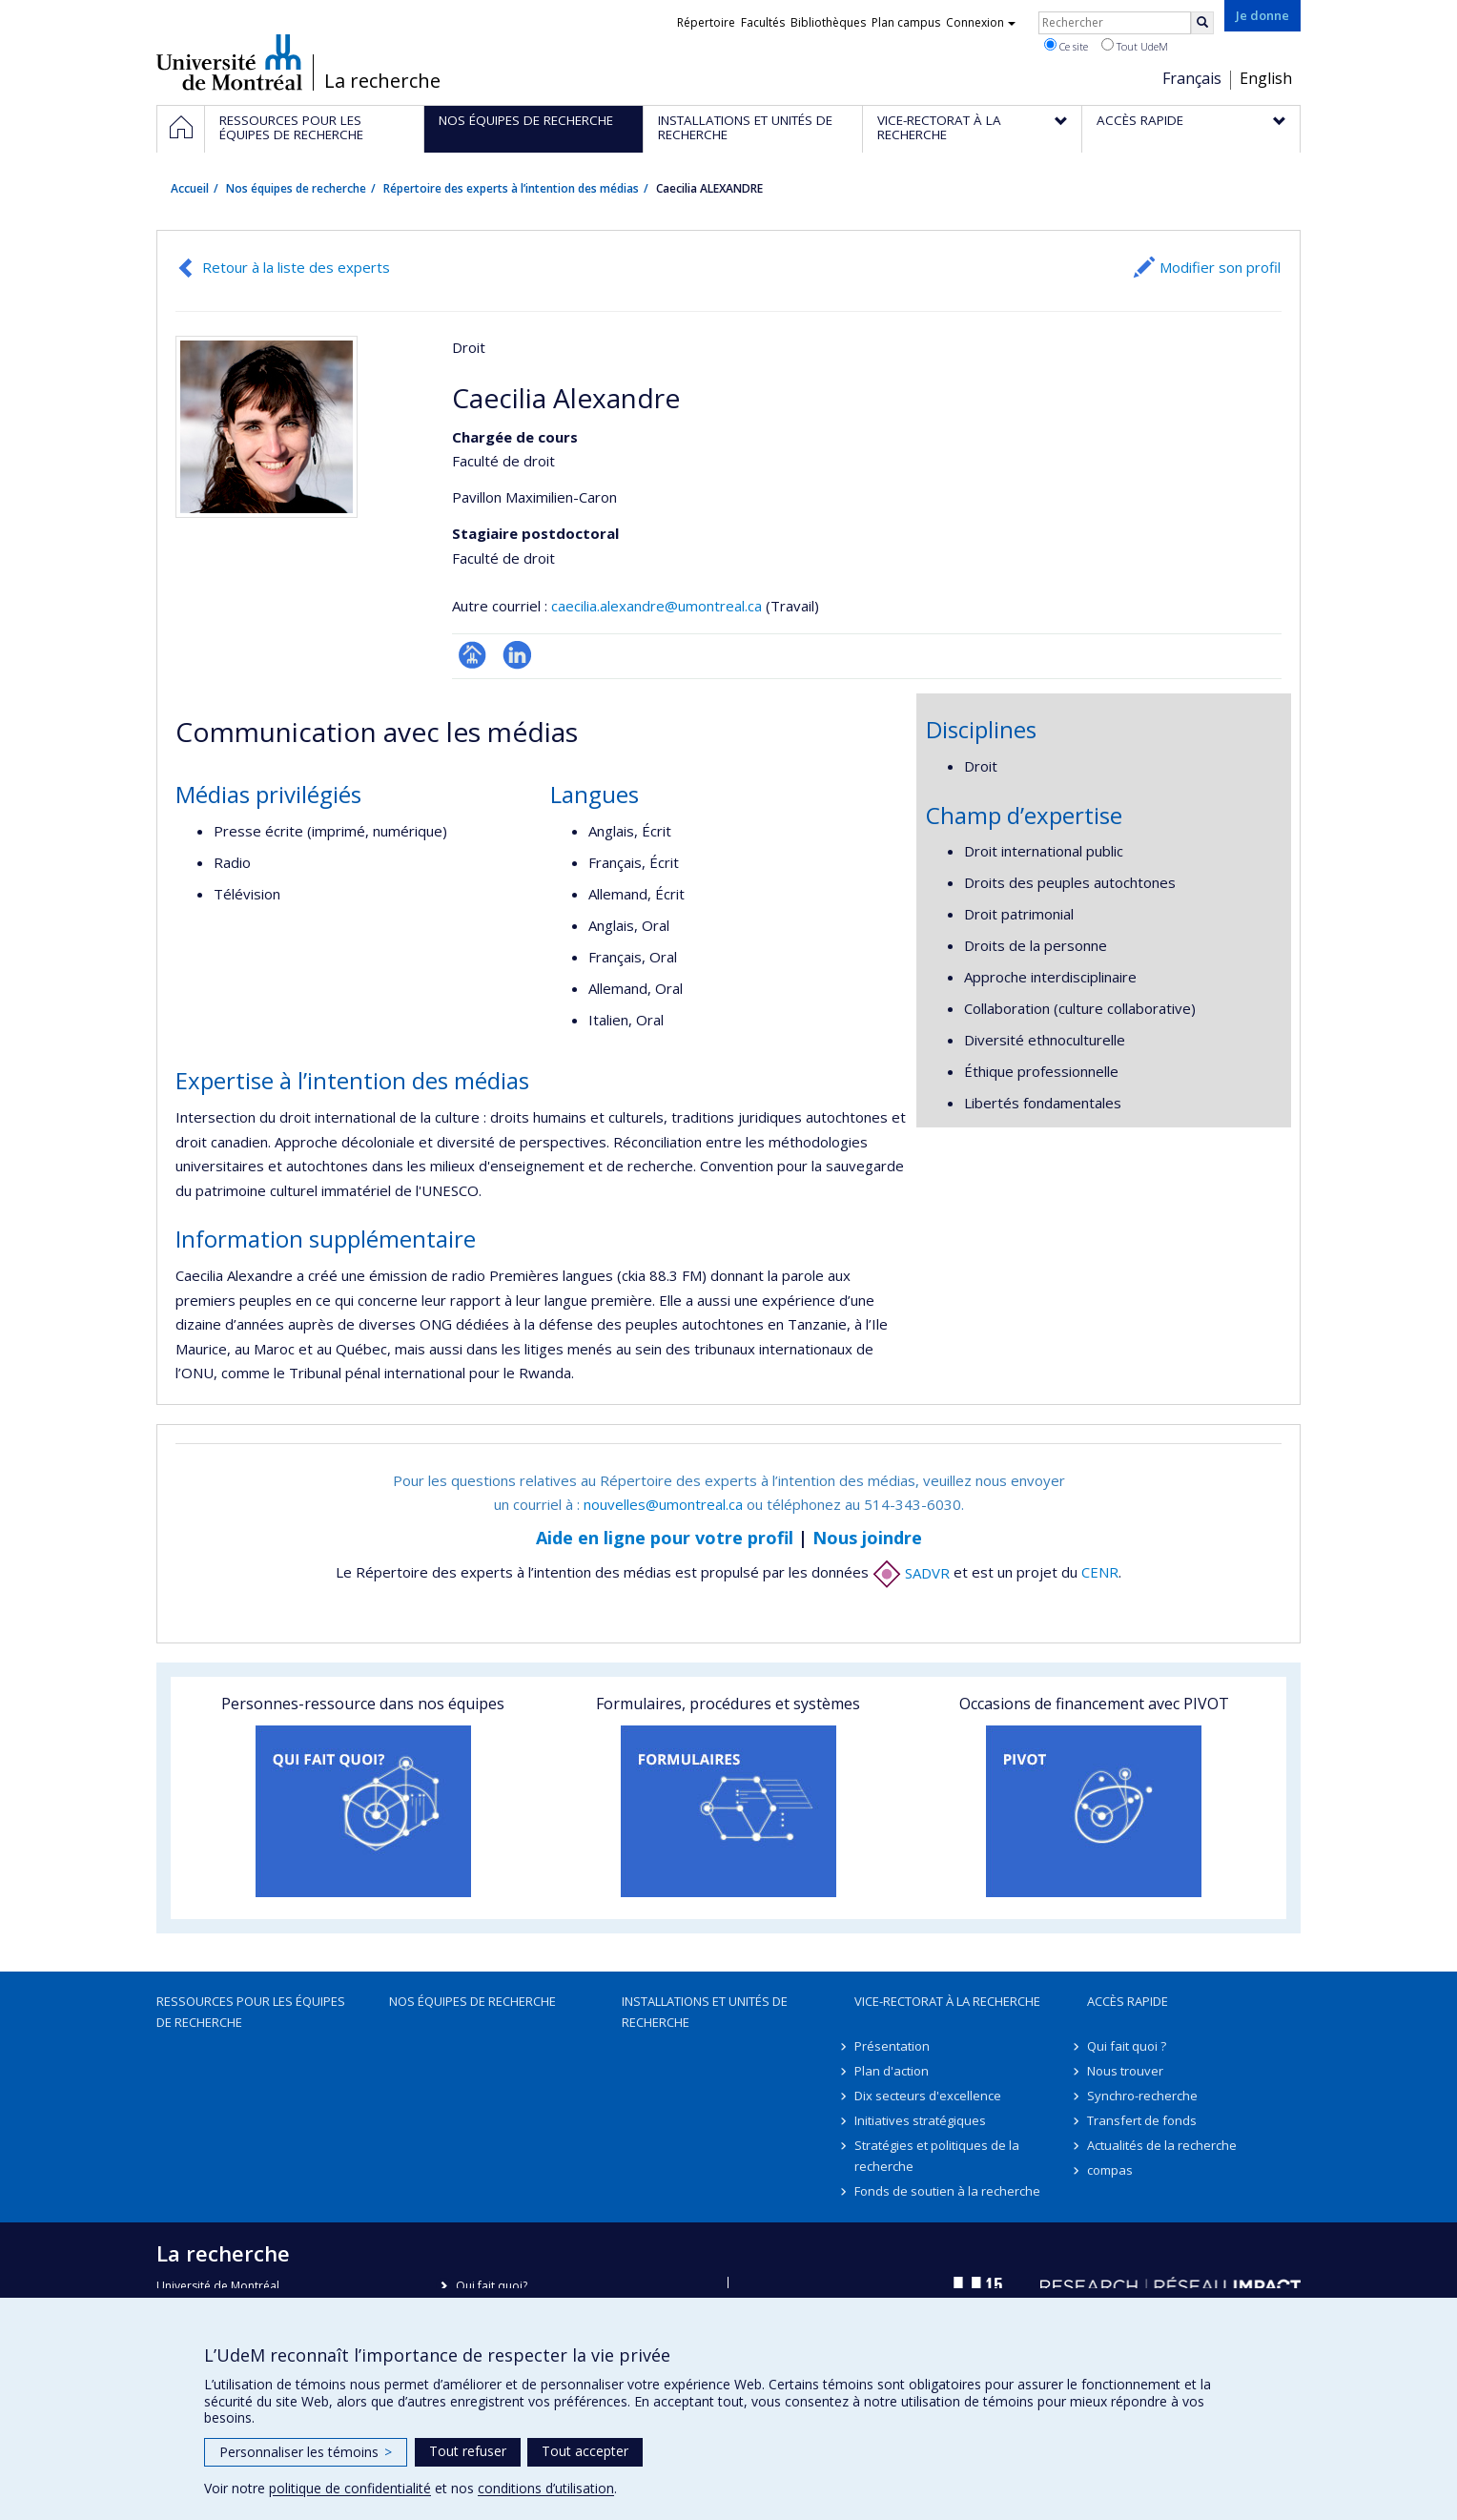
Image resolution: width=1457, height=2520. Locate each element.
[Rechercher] (1202, 22)
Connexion (981, 22)
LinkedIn (517, 655)
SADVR (911, 1572)
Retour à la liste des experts (296, 267)
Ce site (1066, 45)
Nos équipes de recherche (296, 188)
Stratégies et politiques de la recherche (936, 2156)
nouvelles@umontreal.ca (663, 1504)
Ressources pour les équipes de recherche (250, 2012)
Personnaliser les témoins (305, 2452)
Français (1191, 78)
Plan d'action (891, 2070)
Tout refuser (467, 2451)
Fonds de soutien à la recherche (947, 2191)
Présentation (892, 2046)
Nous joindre (867, 1537)
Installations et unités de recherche (705, 2012)
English (1266, 78)
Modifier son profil (1220, 267)
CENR (1099, 1572)
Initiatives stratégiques (920, 2120)
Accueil (190, 188)
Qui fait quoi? (491, 2286)
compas (1110, 2170)
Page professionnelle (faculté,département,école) (472, 655)
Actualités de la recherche (1162, 2145)
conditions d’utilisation (546, 2488)
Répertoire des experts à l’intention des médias (511, 188)
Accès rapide (1127, 2001)
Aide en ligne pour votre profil (664, 1537)
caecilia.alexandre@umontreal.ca (656, 605)
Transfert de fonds (1142, 2120)
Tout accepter (585, 2451)
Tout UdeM (1134, 45)
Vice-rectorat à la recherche (947, 2001)
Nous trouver (1125, 2070)
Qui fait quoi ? (1126, 2046)
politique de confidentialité (350, 2488)
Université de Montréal (229, 62)
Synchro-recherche (1142, 2095)
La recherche (382, 81)
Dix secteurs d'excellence (927, 2095)
